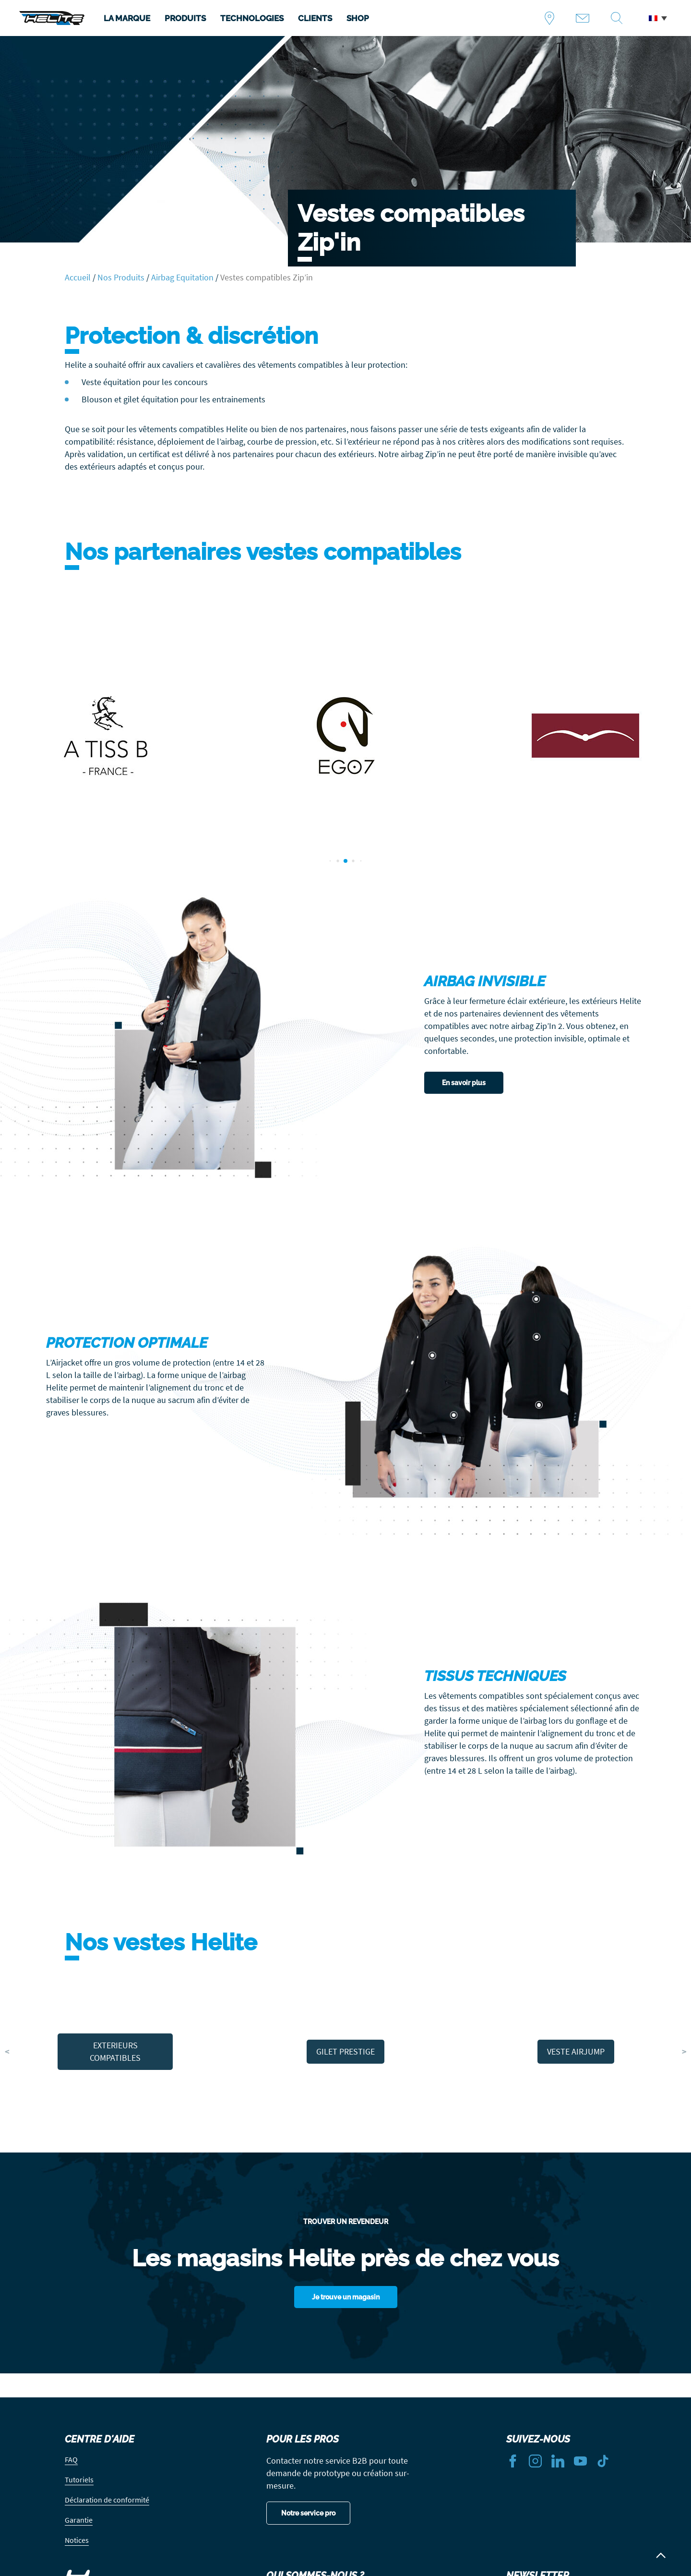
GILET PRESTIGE (345, 2051)
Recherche (620, 18)
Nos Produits (120, 277)
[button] (658, 18)
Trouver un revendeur (553, 18)
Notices (77, 2540)
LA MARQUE (127, 18)
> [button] (684, 2051)
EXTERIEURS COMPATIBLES (115, 2051)
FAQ (71, 2459)
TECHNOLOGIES (252, 18)
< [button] (7, 2051)
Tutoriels (79, 2479)
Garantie (79, 2520)
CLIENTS (315, 18)
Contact (586, 18)
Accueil (78, 277)
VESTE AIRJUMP (576, 2051)
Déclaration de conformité (107, 2499)
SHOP (357, 18)
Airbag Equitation (182, 277)
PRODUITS (185, 18)
